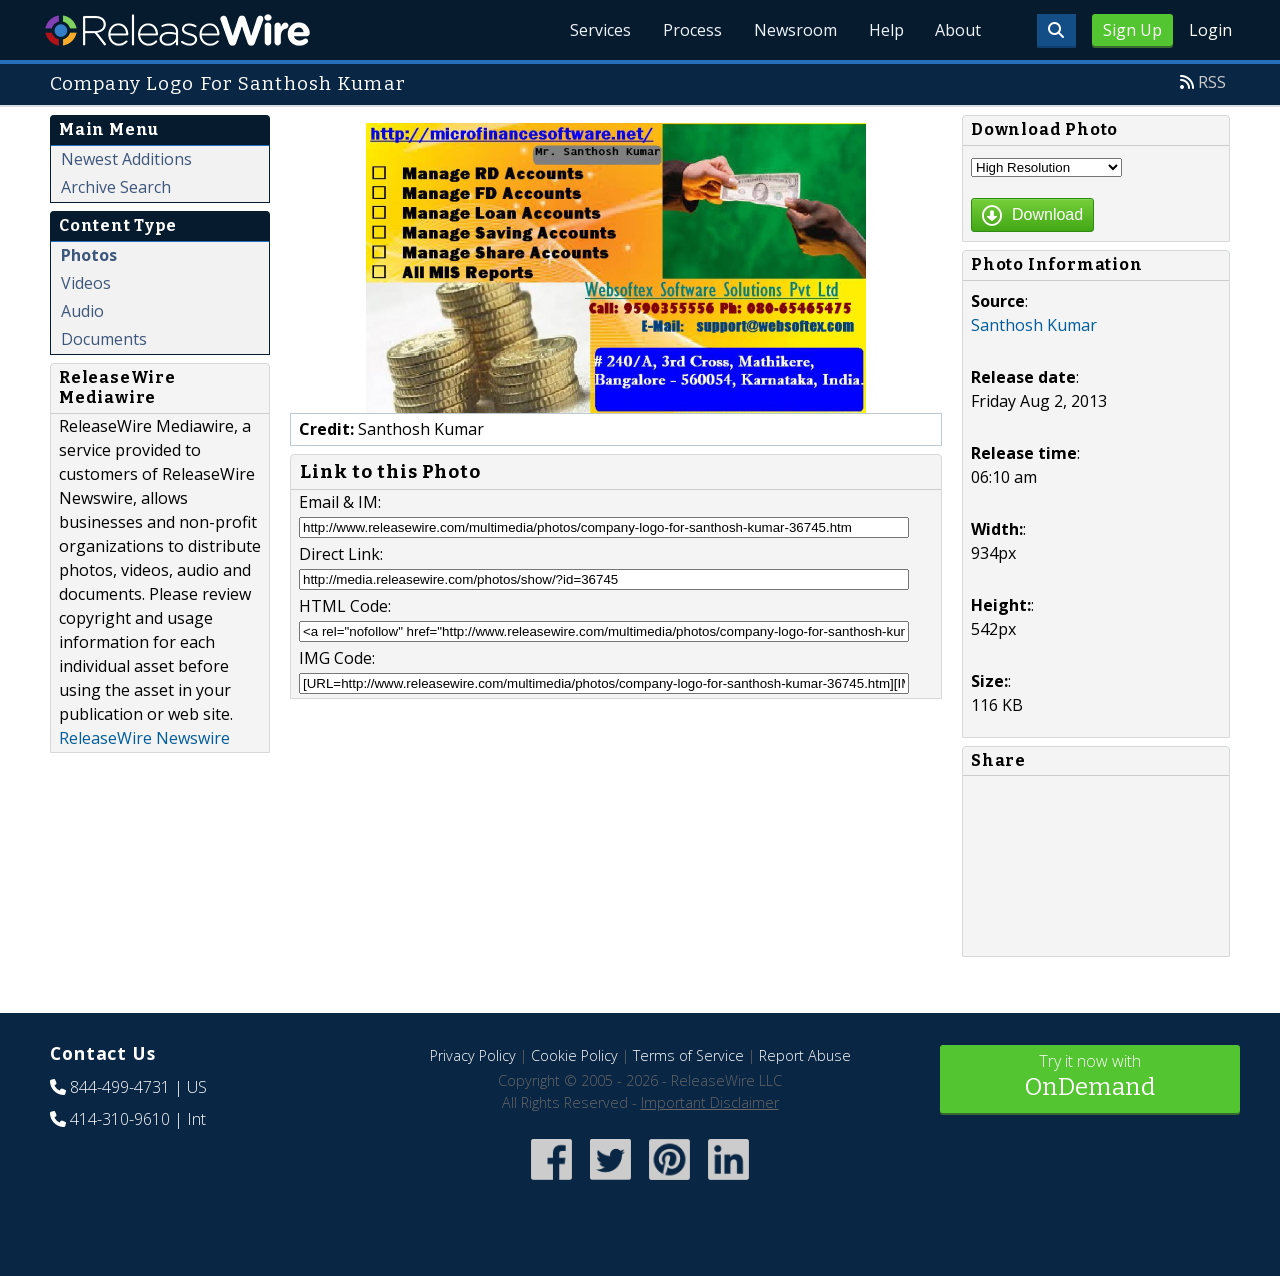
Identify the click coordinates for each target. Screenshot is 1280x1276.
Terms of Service (688, 1055)
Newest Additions (126, 159)
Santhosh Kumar (1034, 325)
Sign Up (1132, 30)
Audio (82, 311)
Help (885, 30)
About (958, 30)
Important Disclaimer (710, 1102)
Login (1210, 30)
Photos (89, 255)
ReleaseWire (177, 30)
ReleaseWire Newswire (144, 738)
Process (691, 30)
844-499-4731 (120, 1087)
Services (599, 30)
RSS (1212, 82)
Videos (86, 283)
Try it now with (1090, 1077)
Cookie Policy (574, 1055)
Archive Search (116, 187)
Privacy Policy (473, 1055)
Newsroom (794, 30)
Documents (104, 339)
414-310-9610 (120, 1119)
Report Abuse (805, 1055)
